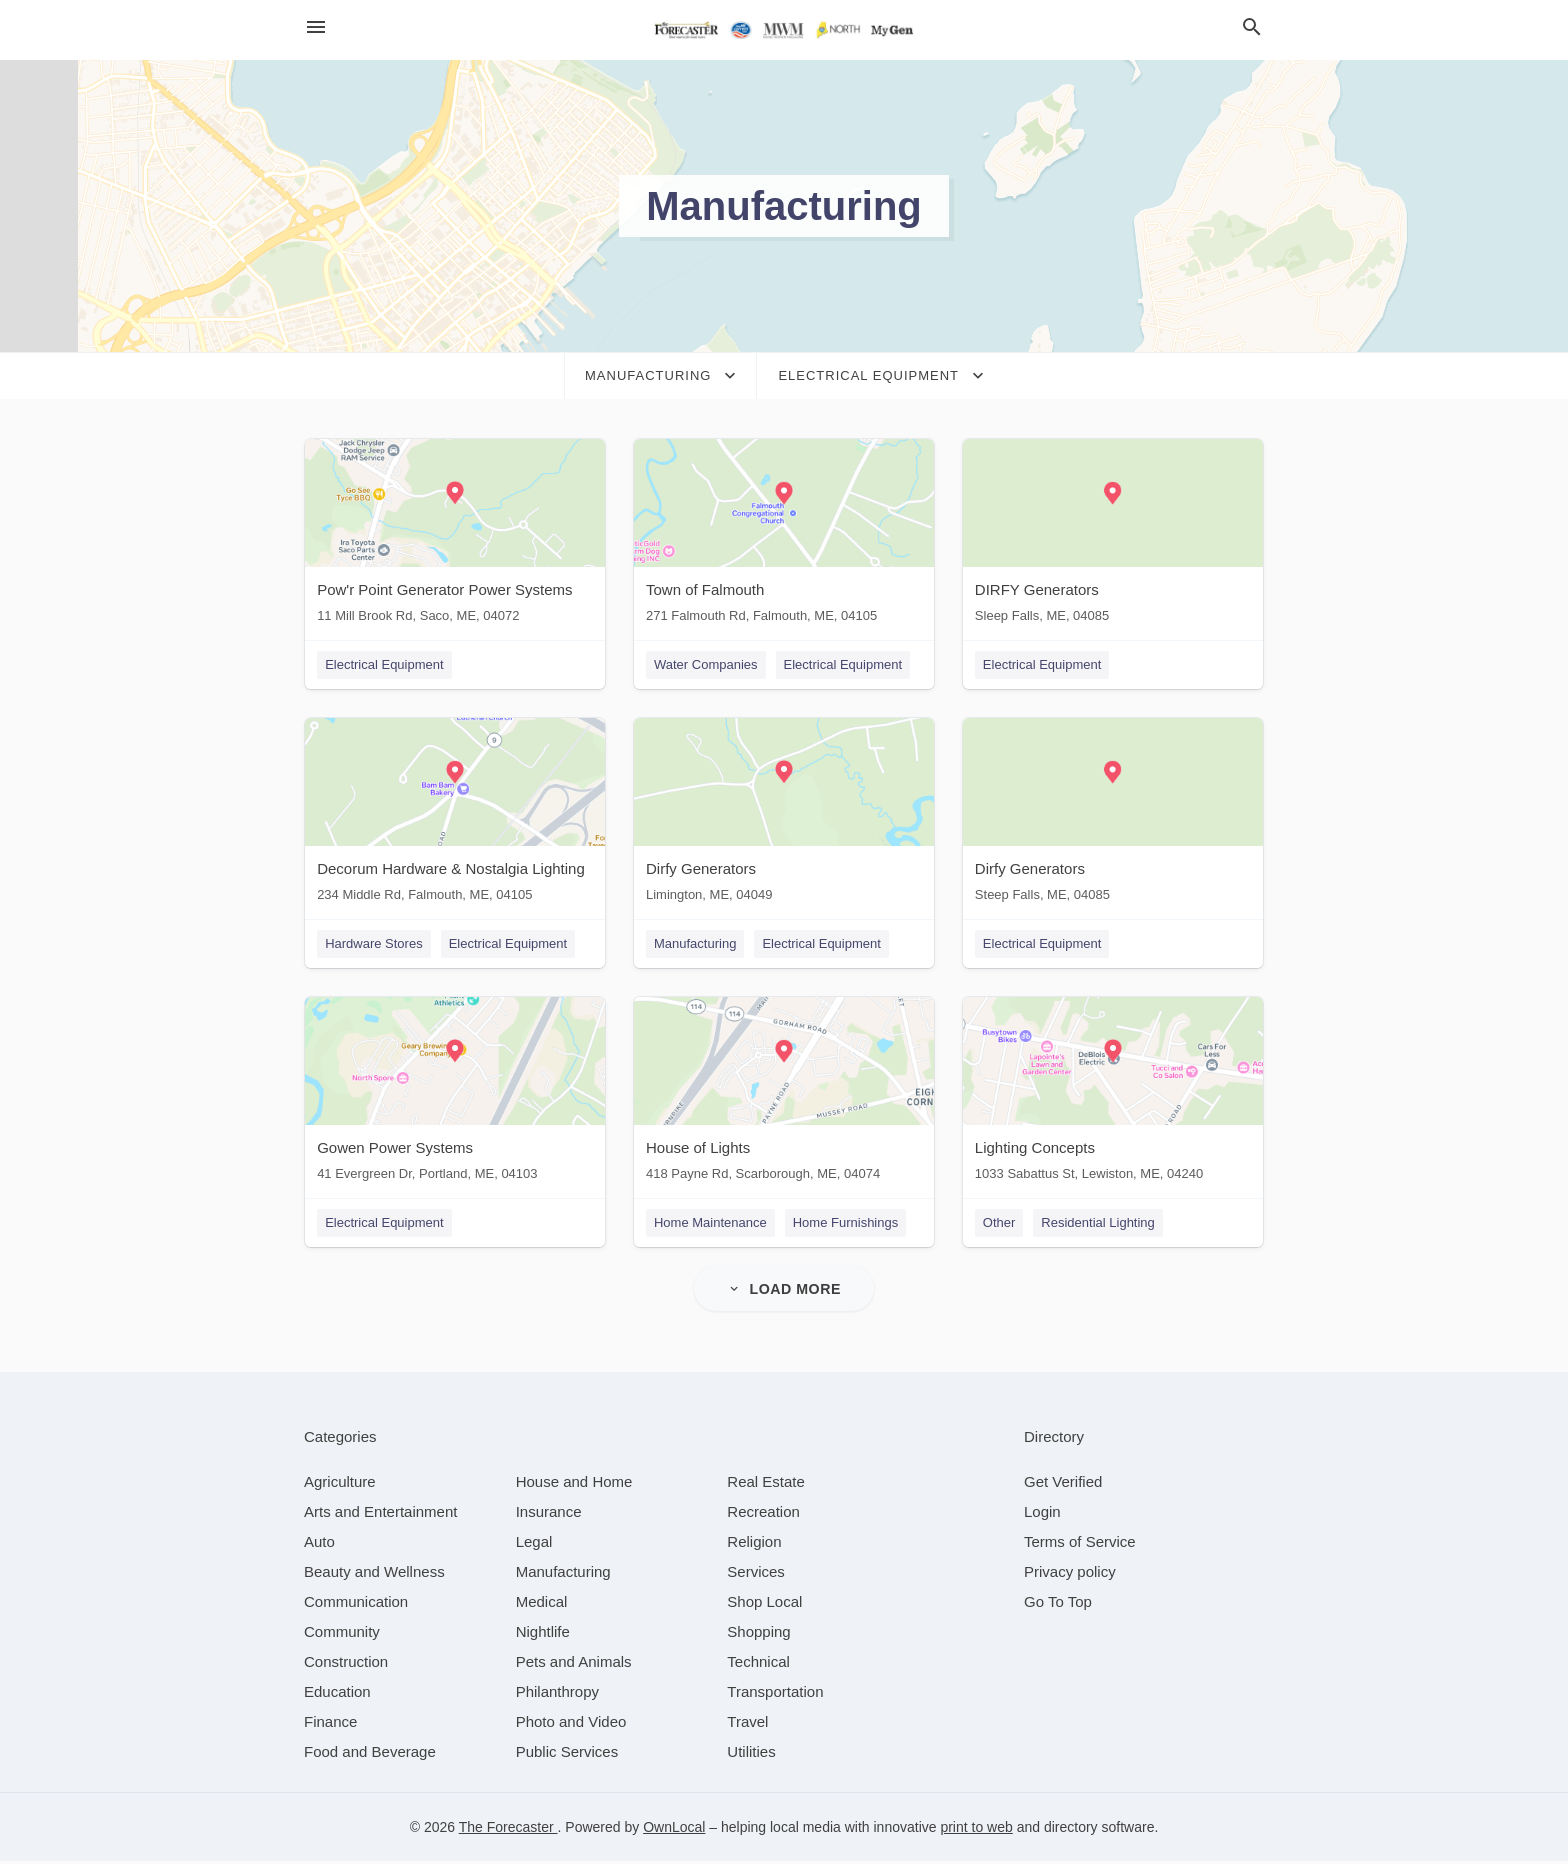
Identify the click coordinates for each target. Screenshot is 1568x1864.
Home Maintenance (710, 1224)
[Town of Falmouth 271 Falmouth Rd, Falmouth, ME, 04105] (784, 535)
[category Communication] (356, 1604)
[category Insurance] (549, 1514)
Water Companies (706, 664)
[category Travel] (747, 1724)
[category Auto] (319, 1544)
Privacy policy (1070, 1574)
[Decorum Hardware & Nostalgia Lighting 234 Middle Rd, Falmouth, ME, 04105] (454, 815)
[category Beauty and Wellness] (374, 1574)
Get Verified (1063, 1484)
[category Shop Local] (764, 1604)
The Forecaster (508, 1830)
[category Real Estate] (766, 1484)
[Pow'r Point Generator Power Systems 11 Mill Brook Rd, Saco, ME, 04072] (454, 535)
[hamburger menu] (316, 27)
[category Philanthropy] (557, 1694)
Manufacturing (695, 944)
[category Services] (756, 1574)
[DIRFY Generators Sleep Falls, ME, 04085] (1114, 535)
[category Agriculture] (340, 1484)
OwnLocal (674, 1830)
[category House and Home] (574, 1484)
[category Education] (337, 1694)
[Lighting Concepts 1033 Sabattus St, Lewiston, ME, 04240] (1114, 1095)
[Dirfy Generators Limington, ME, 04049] (784, 815)
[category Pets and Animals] (574, 1664)
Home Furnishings (846, 1224)
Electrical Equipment (383, 664)
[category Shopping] (758, 1634)
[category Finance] (330, 1724)
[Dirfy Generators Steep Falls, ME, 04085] (1114, 815)
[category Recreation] (763, 1514)
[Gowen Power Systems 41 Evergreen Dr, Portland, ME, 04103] (454, 1095)
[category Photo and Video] (571, 1724)
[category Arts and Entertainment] (380, 1514)
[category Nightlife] (543, 1634)
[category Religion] (754, 1544)
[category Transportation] (775, 1694)
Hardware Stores (373, 944)
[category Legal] (534, 1544)
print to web (976, 1830)
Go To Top (1058, 1604)
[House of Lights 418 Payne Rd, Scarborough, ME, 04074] (784, 1095)
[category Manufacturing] (563, 1574)
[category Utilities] (751, 1754)
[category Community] (342, 1634)
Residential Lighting (1099, 1224)
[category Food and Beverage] (370, 1754)
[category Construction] (346, 1664)
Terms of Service (1080, 1544)
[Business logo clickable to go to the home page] (784, 30)
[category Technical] (758, 1664)
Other (1000, 1224)
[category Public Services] (567, 1754)
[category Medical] (542, 1604)
